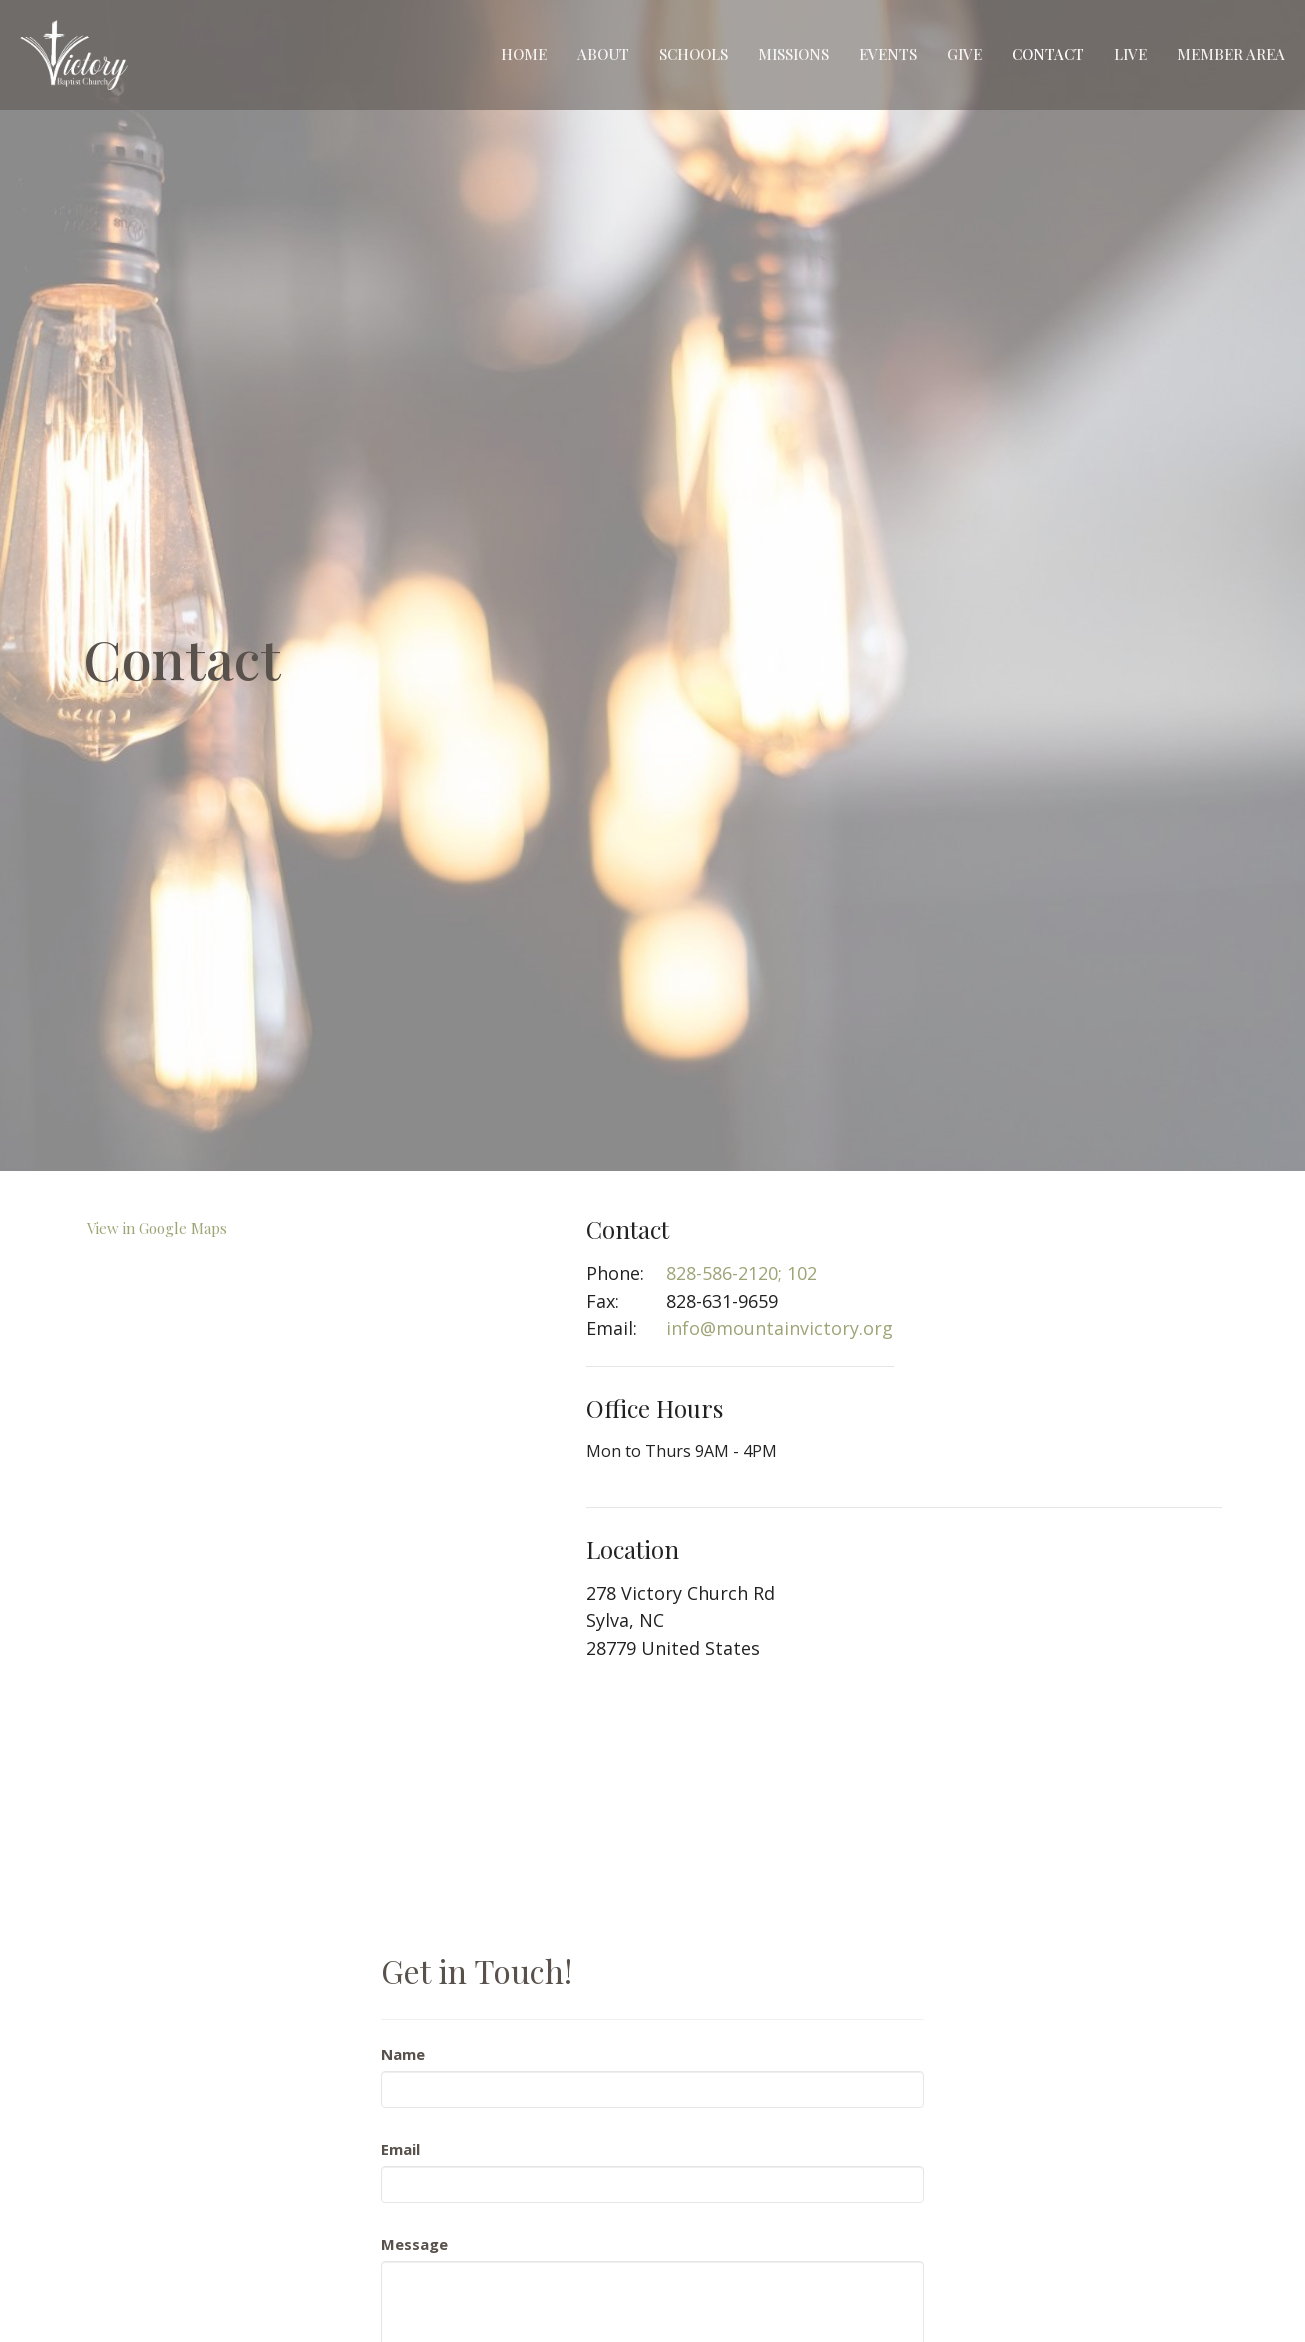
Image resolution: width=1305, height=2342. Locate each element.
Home (524, 54)
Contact (1048, 54)
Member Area (1231, 54)
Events (888, 54)
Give (964, 54)
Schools (693, 54)
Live (1130, 54)
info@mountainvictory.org (779, 1328)
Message (414, 2244)
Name (403, 2054)
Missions (793, 54)
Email (400, 2149)
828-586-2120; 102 (741, 1273)
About (603, 54)
